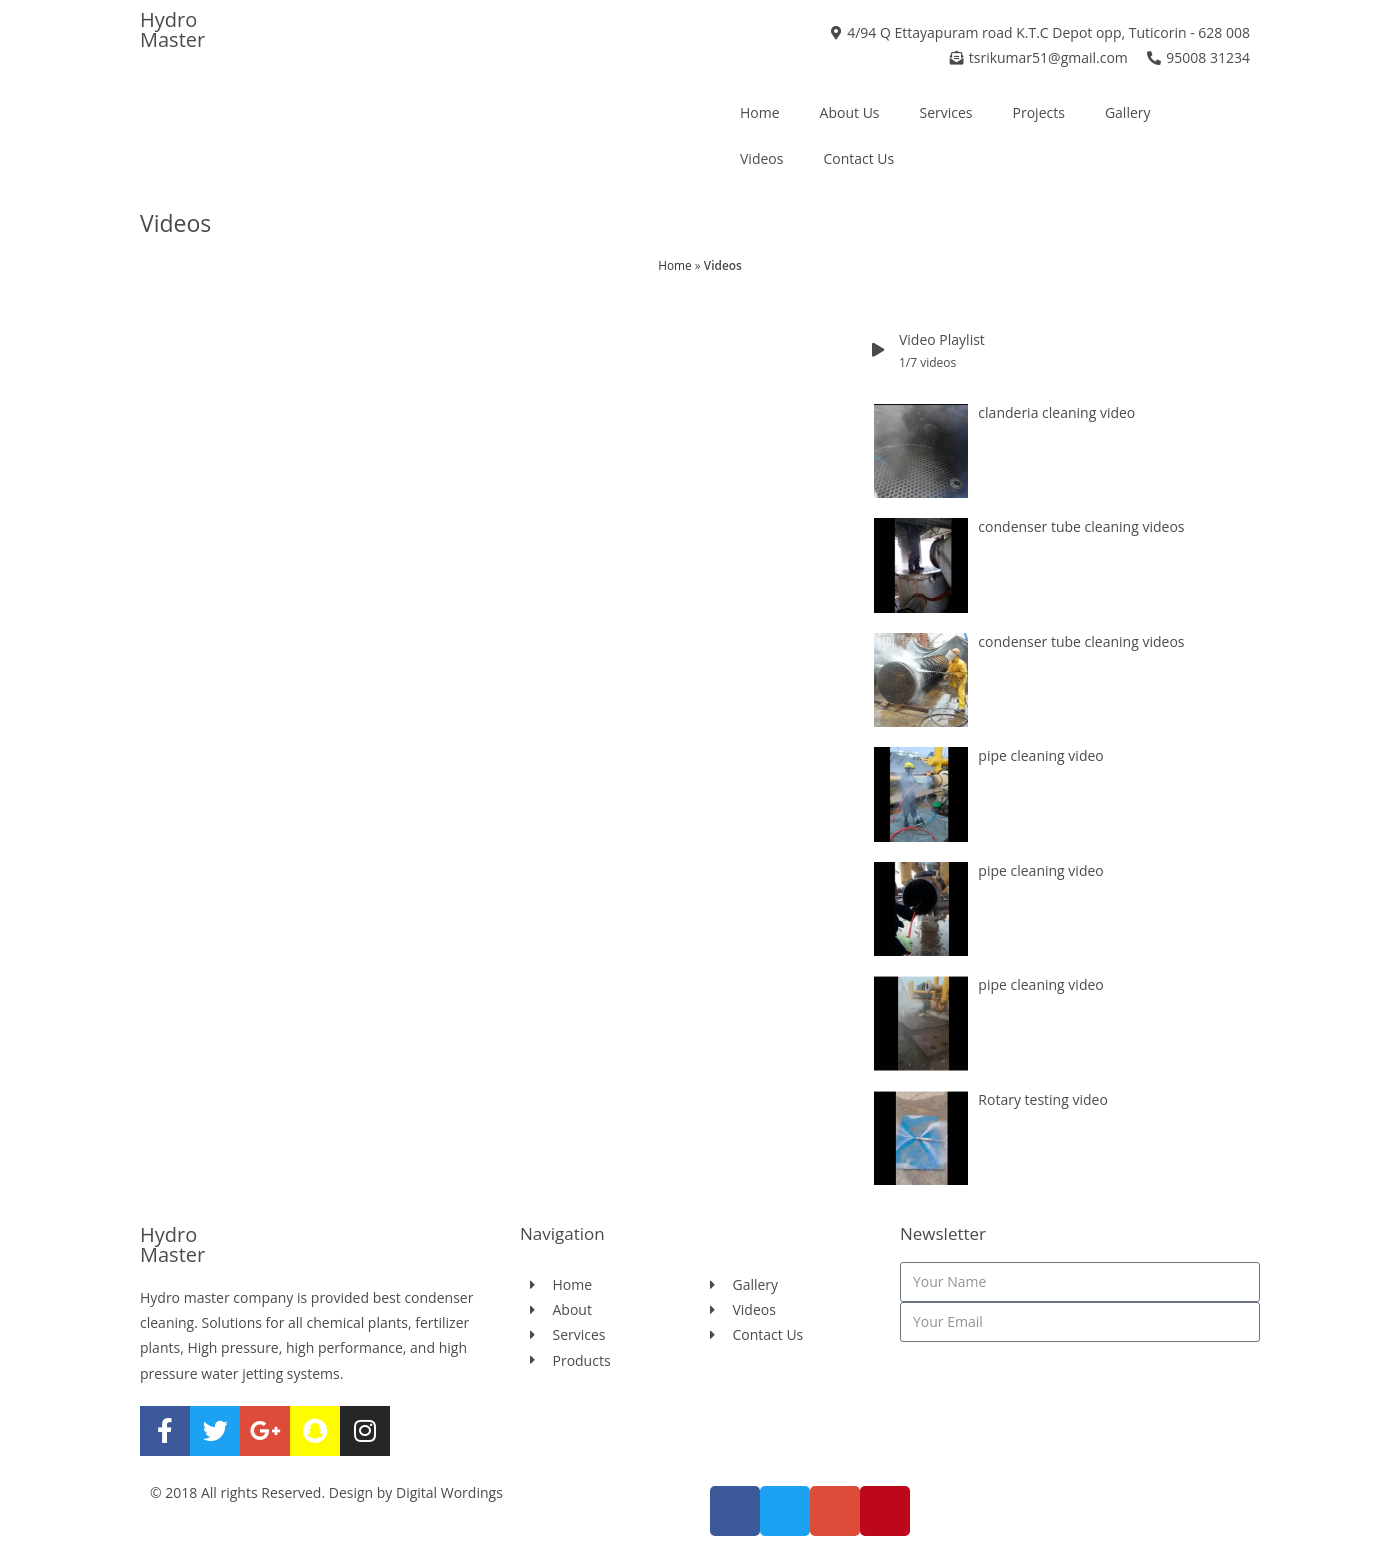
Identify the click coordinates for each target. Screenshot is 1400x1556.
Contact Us (858, 158)
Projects (1039, 112)
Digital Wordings (449, 1492)
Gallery (1128, 112)
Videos (761, 158)
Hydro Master (172, 29)
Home (760, 112)
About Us (850, 112)
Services (946, 112)
